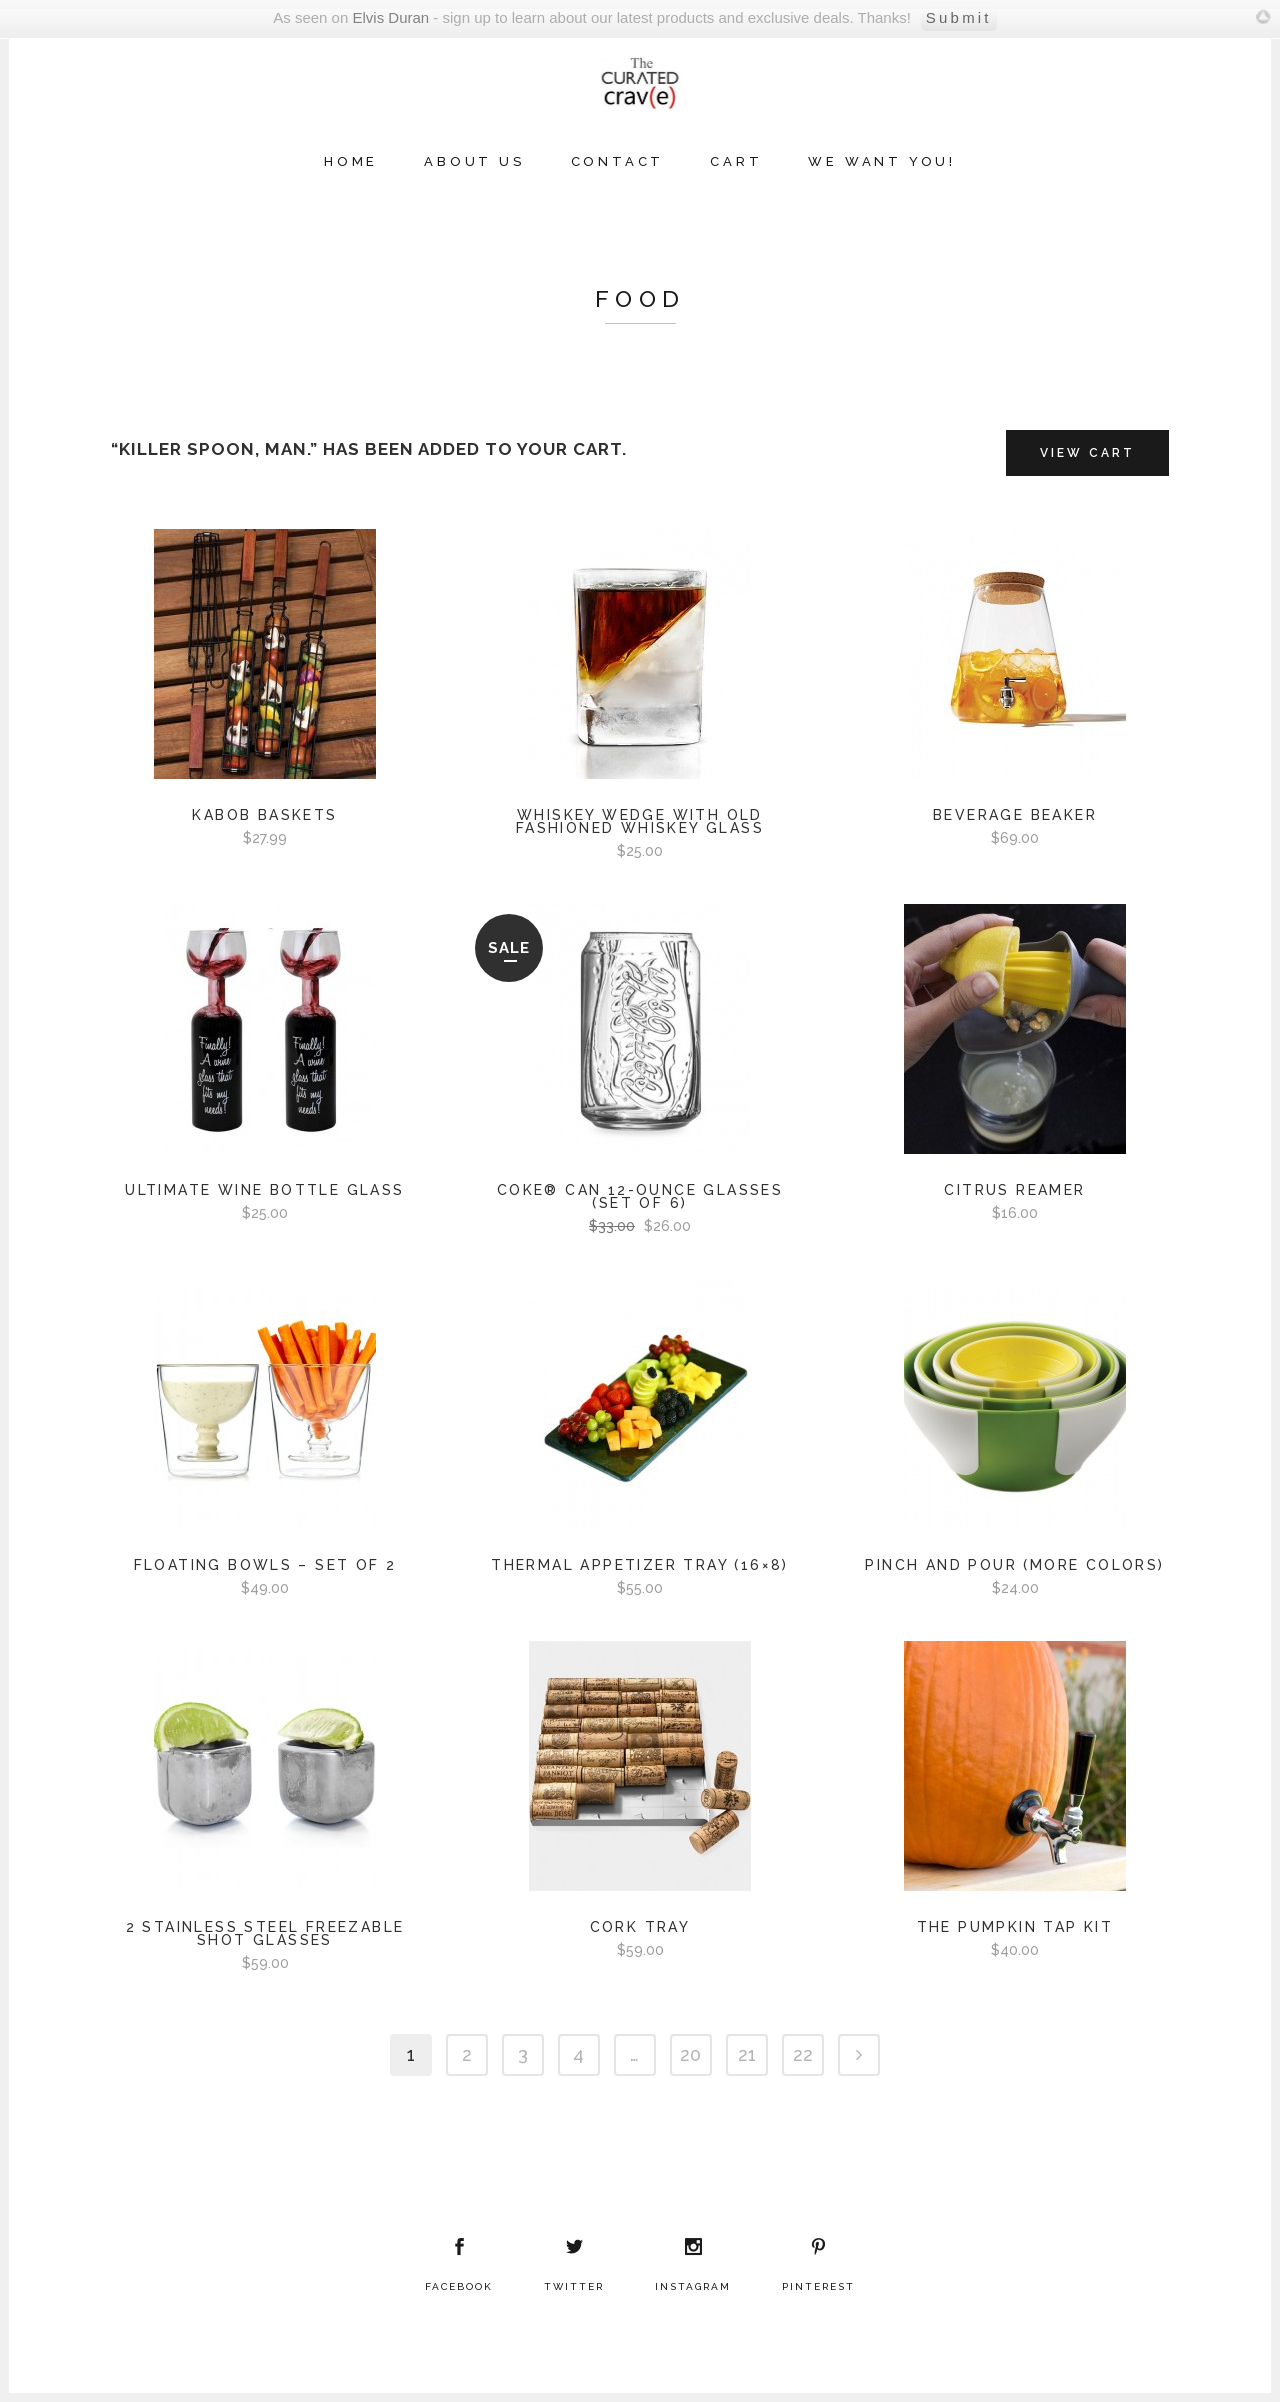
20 (690, 2054)
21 (747, 2054)
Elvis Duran (390, 17)
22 (803, 2054)
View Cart (1087, 453)
